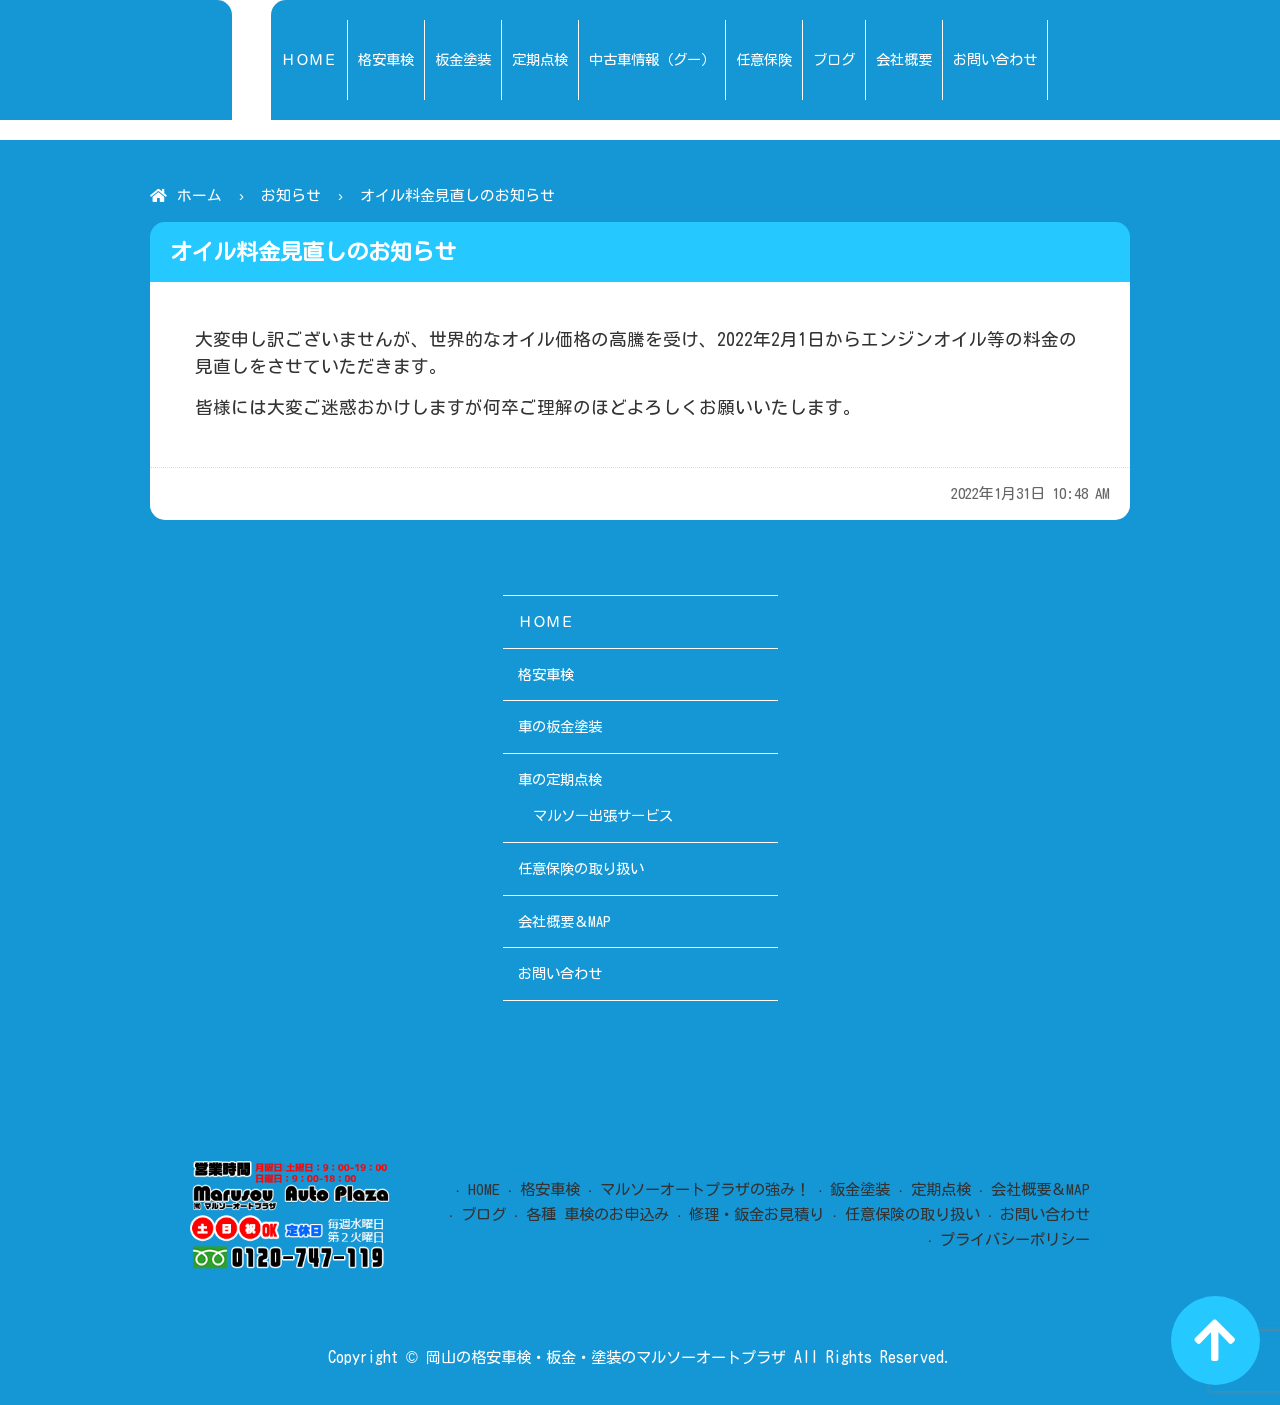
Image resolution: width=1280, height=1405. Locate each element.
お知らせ (291, 195)
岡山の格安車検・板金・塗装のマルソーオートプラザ (606, 1357)
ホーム (199, 195)
